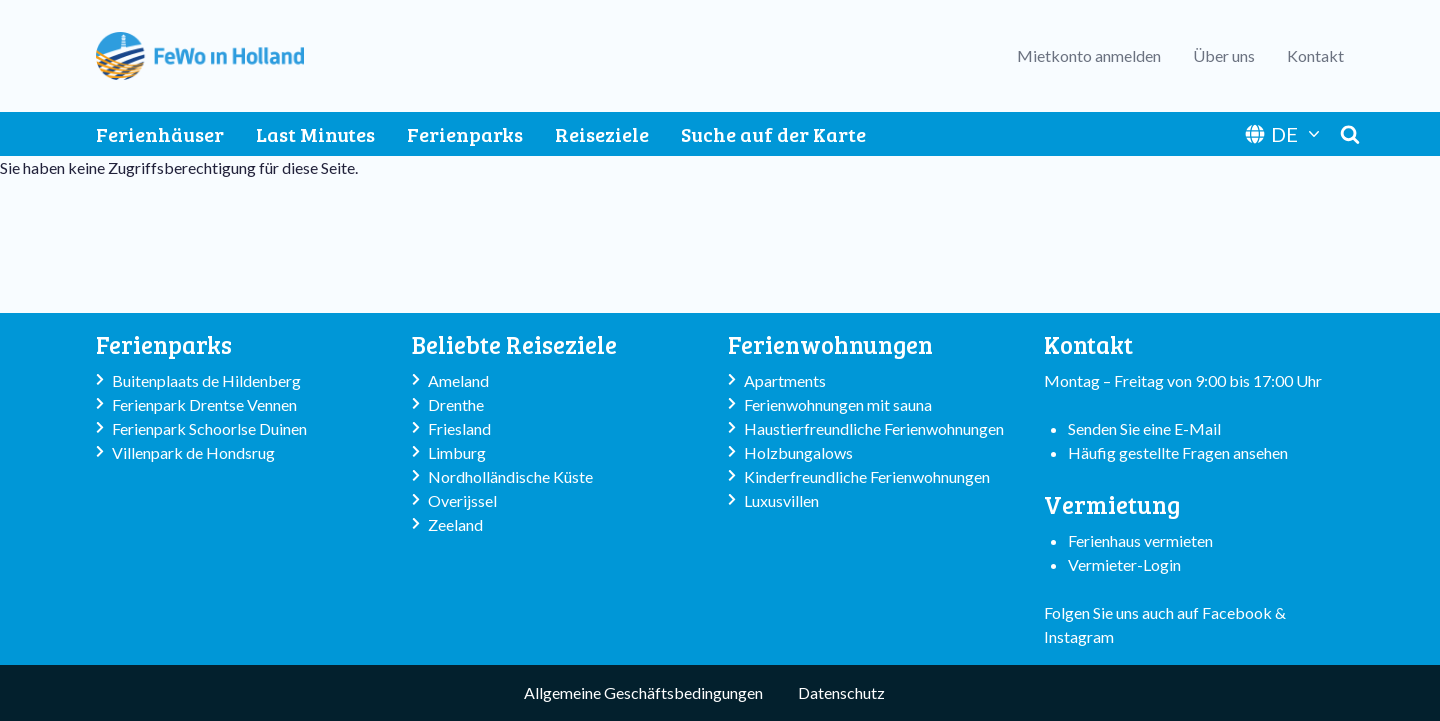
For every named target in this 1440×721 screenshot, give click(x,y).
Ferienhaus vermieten (1140, 540)
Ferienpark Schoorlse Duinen (209, 428)
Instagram (1079, 636)
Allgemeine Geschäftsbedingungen (643, 692)
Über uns (1224, 55)
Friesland (459, 428)
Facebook (1237, 612)
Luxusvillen (781, 500)
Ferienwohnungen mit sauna (838, 404)
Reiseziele (602, 134)
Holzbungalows (798, 452)
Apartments (785, 380)
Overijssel (462, 500)
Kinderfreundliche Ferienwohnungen (867, 476)
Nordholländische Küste (510, 476)
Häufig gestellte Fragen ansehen (1178, 452)
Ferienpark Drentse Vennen (204, 404)
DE (1284, 134)
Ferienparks (465, 134)
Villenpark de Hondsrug (193, 452)
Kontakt (1315, 55)
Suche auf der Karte (773, 134)
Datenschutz (841, 692)
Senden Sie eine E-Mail (1144, 428)
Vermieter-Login (1124, 564)
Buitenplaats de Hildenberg (206, 380)
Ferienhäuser (160, 134)
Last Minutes (315, 134)
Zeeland (455, 524)
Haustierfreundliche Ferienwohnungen (874, 428)
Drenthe (456, 404)
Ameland (458, 380)
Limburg (457, 452)
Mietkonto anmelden (1089, 55)
